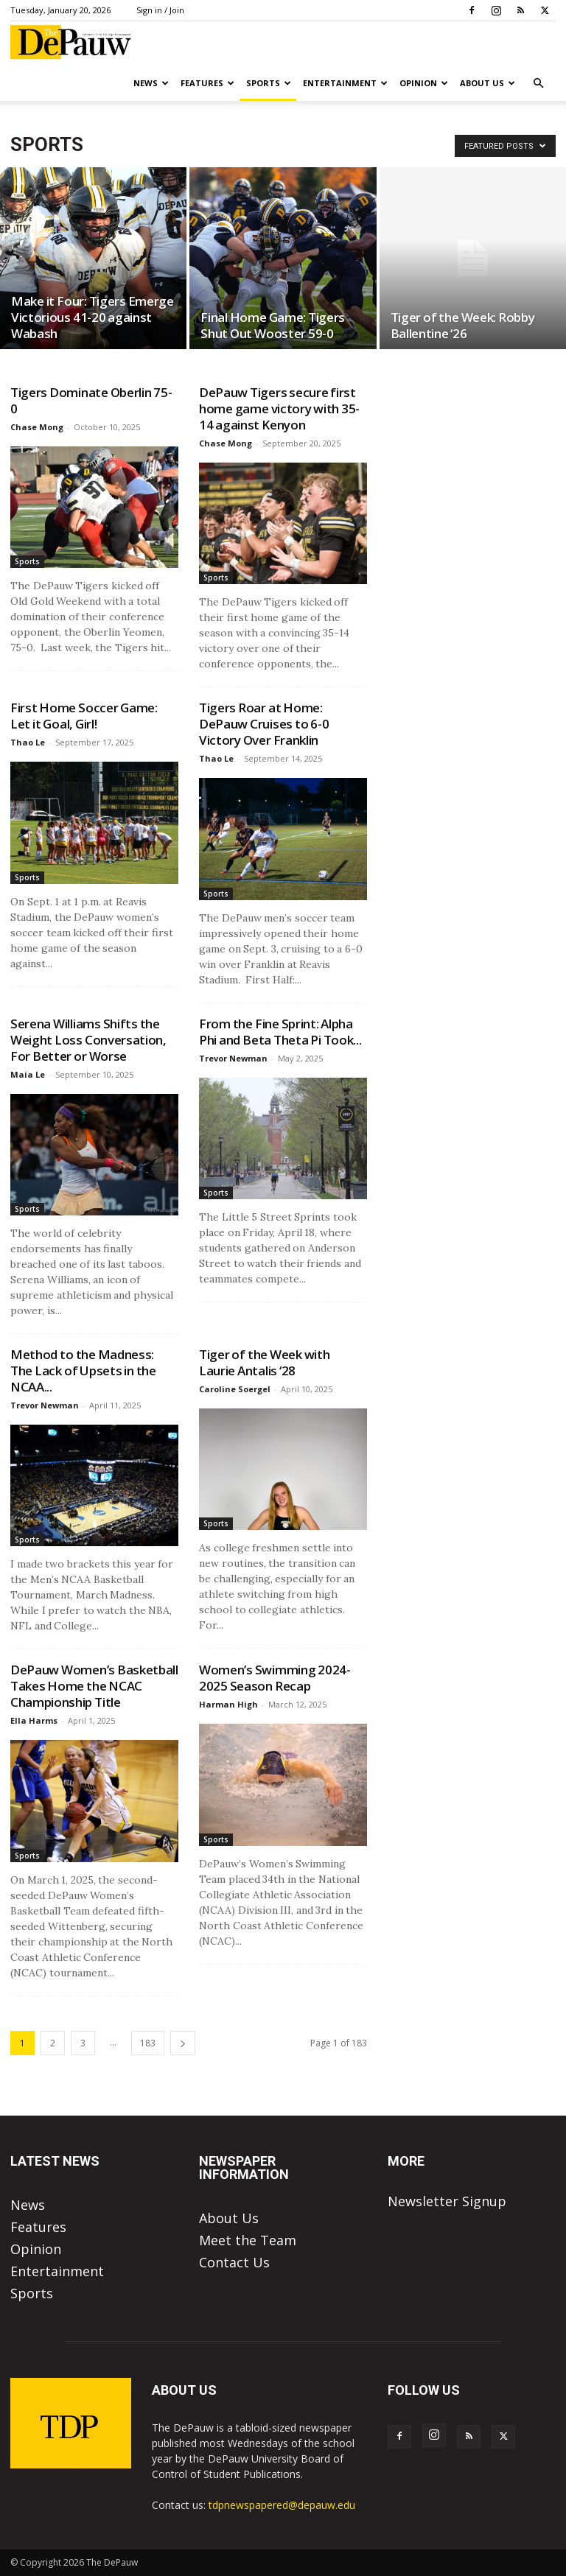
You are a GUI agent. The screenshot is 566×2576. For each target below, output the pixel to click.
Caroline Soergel (234, 1388)
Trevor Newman (233, 1058)
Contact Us (234, 2262)
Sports (268, 82)
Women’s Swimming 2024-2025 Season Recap (275, 1677)
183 (148, 2043)
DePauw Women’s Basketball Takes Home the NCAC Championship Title (94, 1685)
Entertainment (345, 82)
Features (207, 82)
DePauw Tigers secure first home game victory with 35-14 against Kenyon (279, 408)
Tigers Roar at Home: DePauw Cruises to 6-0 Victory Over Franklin (264, 723)
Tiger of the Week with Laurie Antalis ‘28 (264, 1362)
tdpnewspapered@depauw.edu (282, 2505)
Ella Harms (33, 1720)
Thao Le (27, 742)
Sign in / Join (160, 9)
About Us (487, 82)
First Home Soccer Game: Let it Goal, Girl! (84, 715)
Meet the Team (247, 2240)
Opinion (423, 82)
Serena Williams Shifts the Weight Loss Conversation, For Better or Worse (88, 1039)
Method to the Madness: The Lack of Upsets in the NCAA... (83, 1370)
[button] (538, 82)
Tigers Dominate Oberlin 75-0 (91, 400)
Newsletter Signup (447, 2201)
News (151, 82)
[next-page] (182, 2043)
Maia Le (27, 1074)
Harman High (228, 1704)
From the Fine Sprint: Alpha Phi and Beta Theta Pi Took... (280, 1031)
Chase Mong (36, 426)
